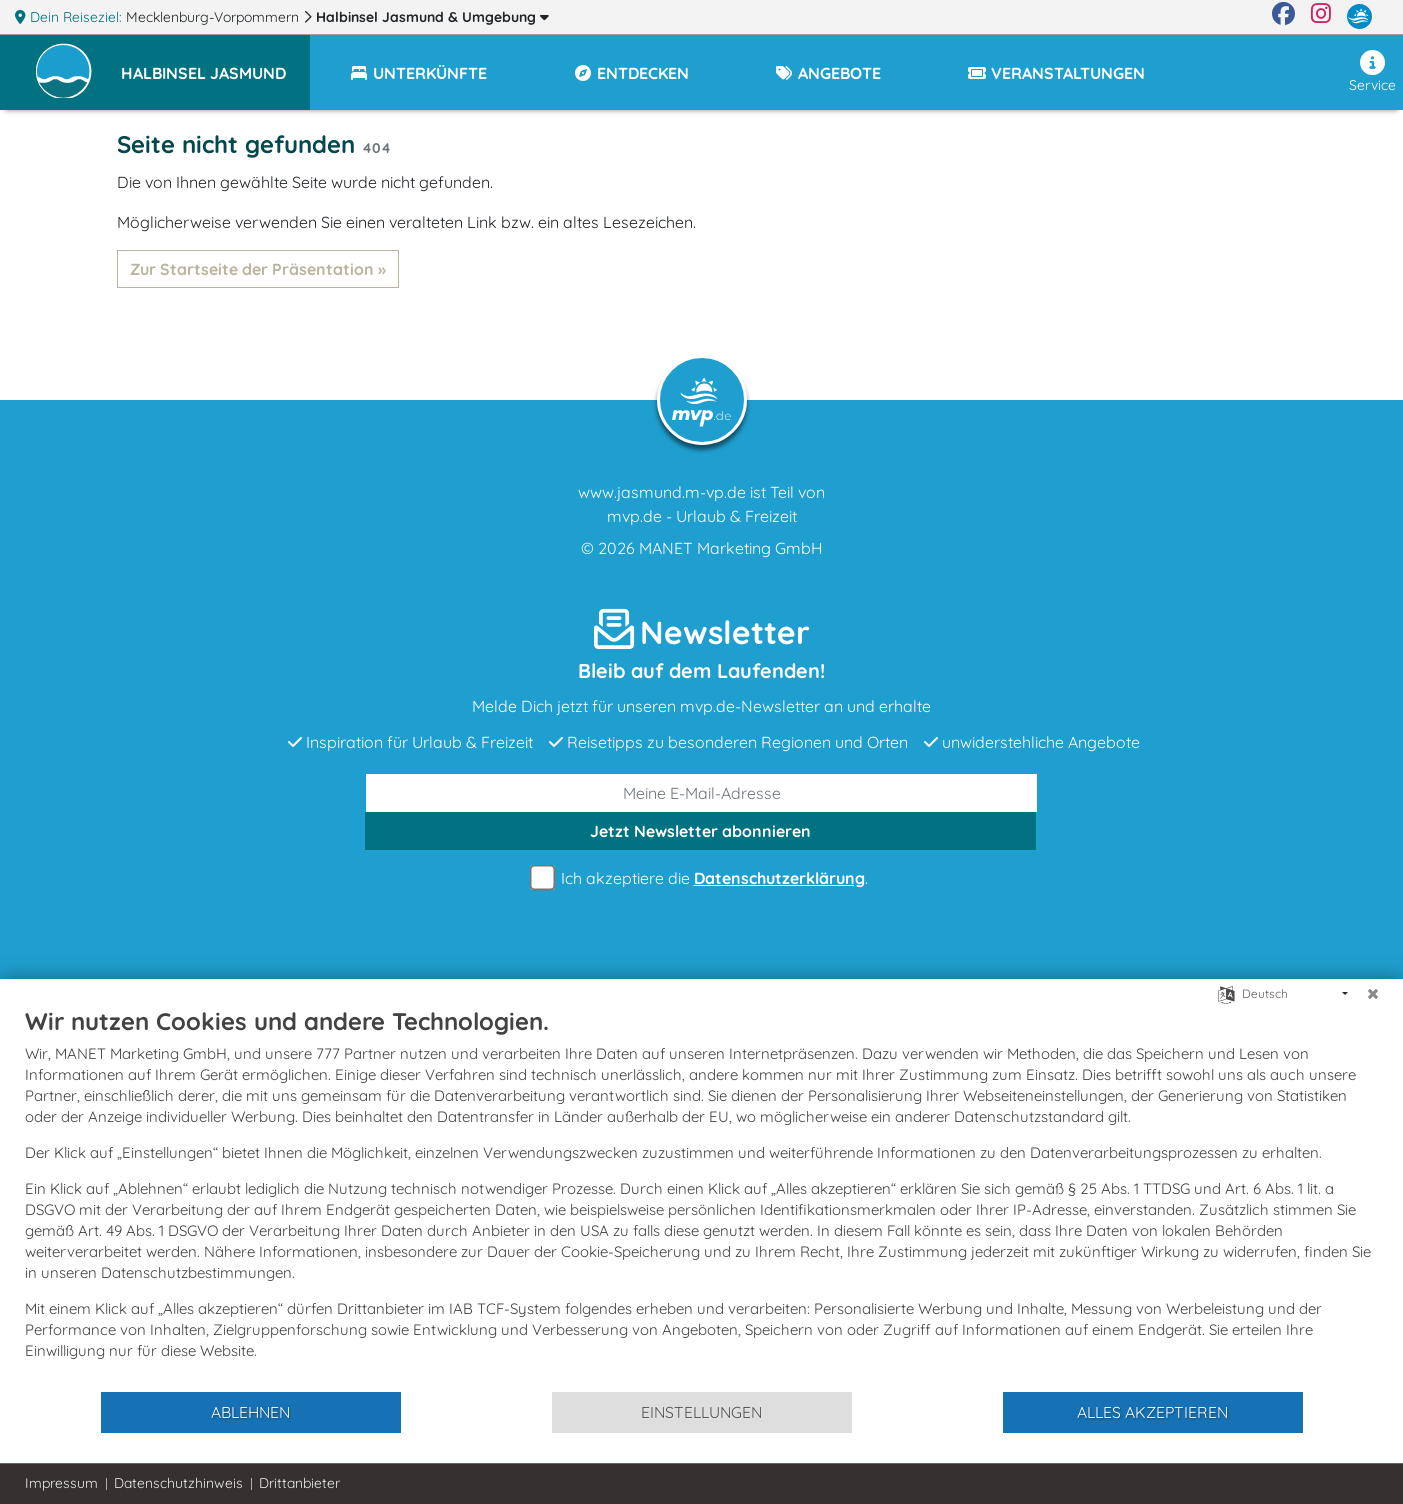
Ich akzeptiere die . (702, 878)
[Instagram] (1321, 17)
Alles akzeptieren (1152, 1412)
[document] (701, 1198)
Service (1372, 72)
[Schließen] (1373, 994)
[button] (215, 64)
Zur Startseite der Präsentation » (258, 269)
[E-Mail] (702, 793)
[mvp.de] (1359, 17)
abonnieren (700, 831)
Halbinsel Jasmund (432, 17)
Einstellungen (701, 1412)
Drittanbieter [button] (299, 1483)
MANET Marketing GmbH (731, 548)
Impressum (61, 1483)
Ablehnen (250, 1412)
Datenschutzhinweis (178, 1483)
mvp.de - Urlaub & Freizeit (702, 516)
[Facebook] (1283, 17)
